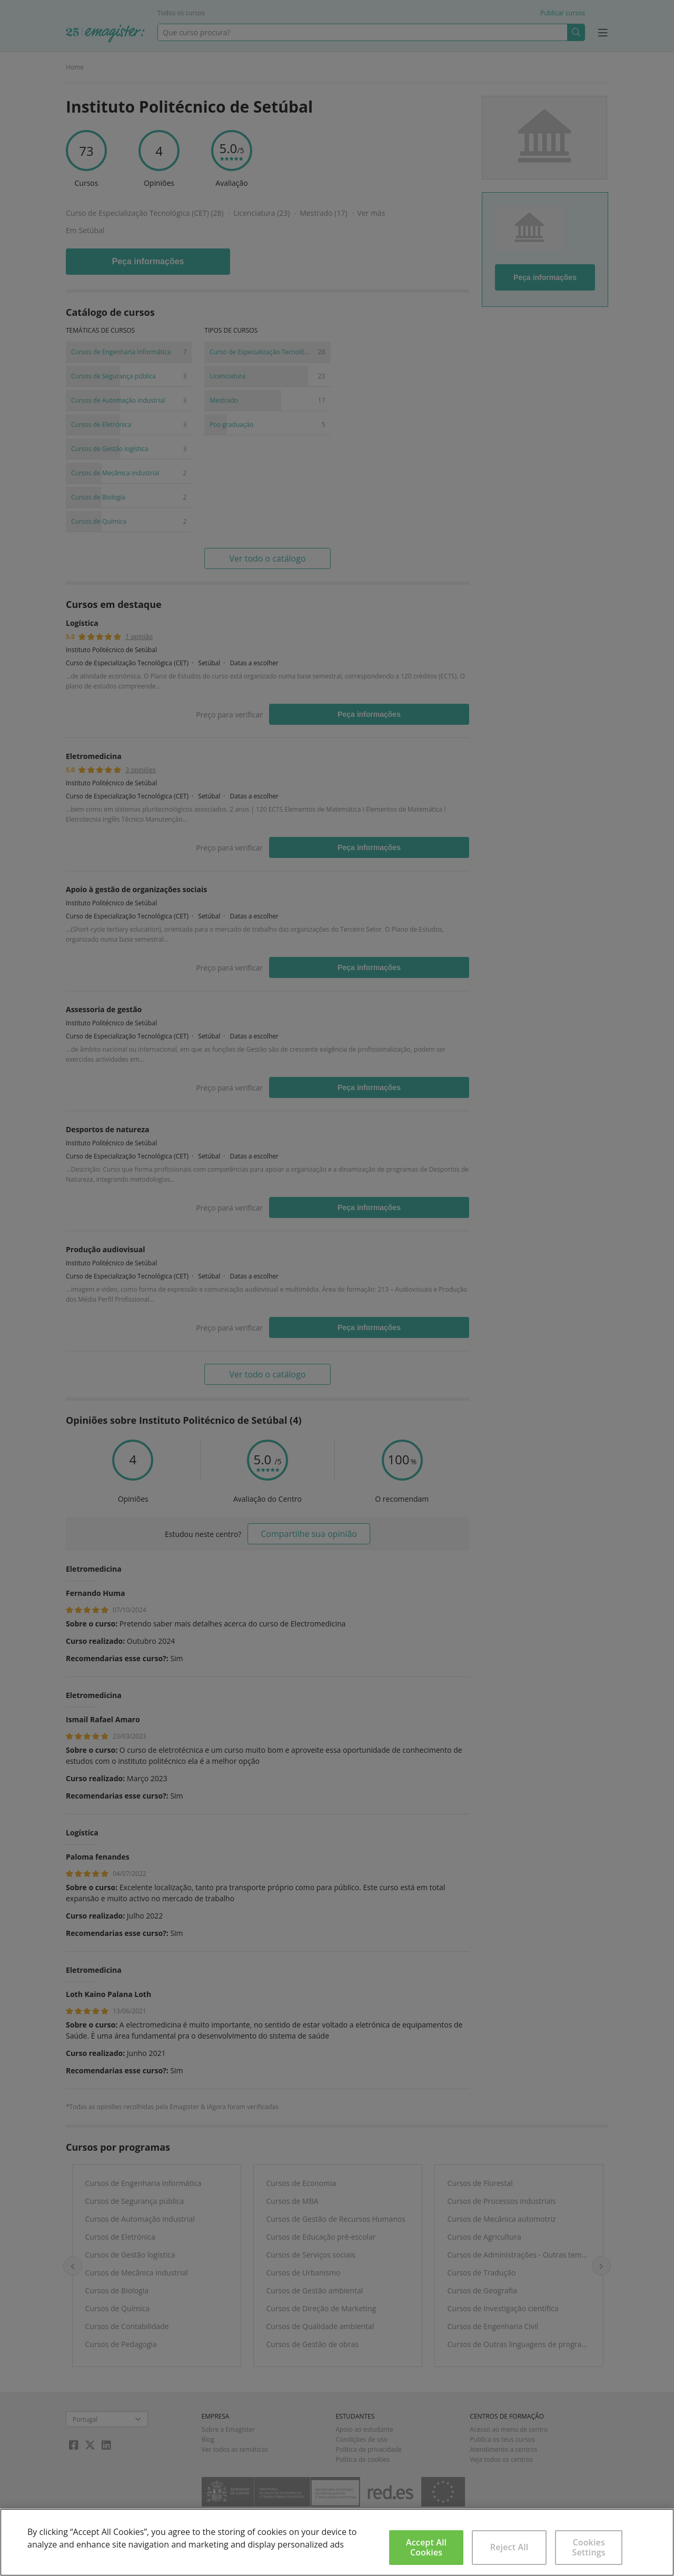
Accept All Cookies (426, 2547)
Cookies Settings (589, 2547)
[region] (337, 2542)
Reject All (509, 2547)
